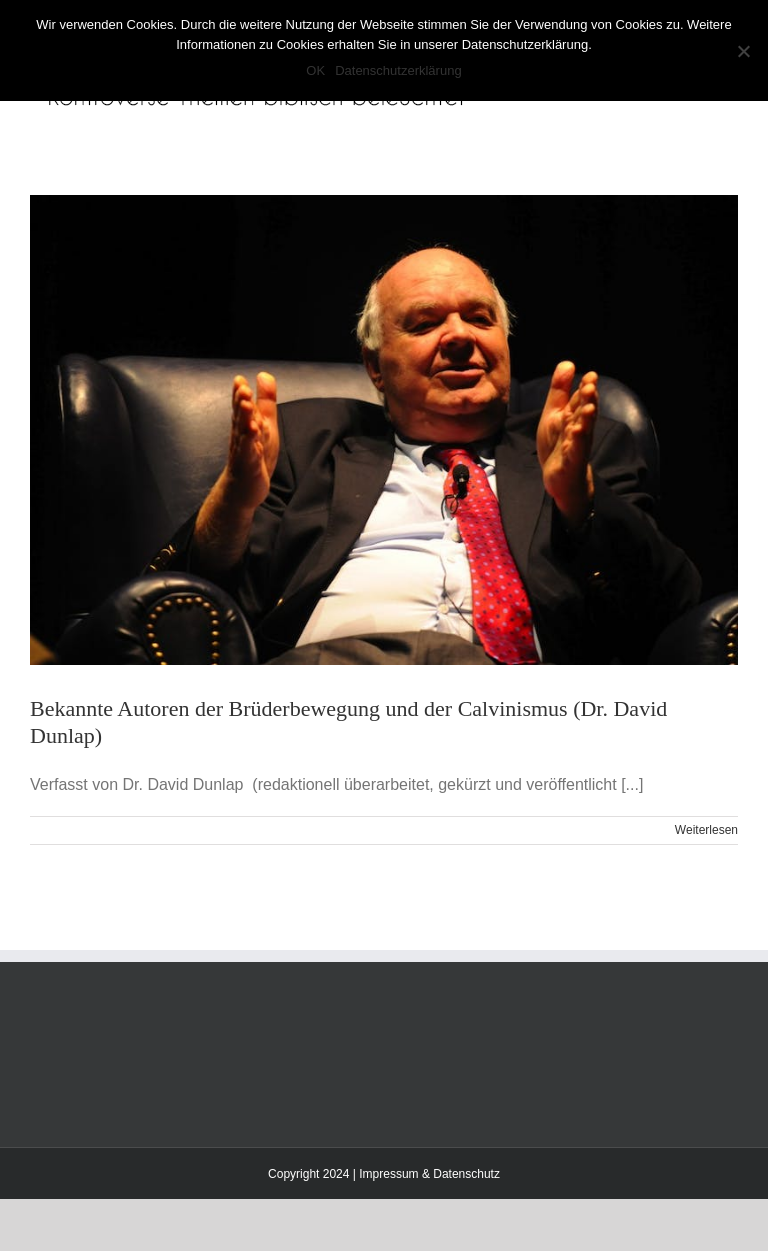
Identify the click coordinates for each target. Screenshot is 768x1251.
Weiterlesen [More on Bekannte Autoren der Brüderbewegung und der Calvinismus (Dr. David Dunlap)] (706, 830)
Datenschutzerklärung (398, 70)
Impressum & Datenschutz (429, 1174)
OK (315, 70)
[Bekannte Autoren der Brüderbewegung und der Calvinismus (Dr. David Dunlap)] (384, 430)
